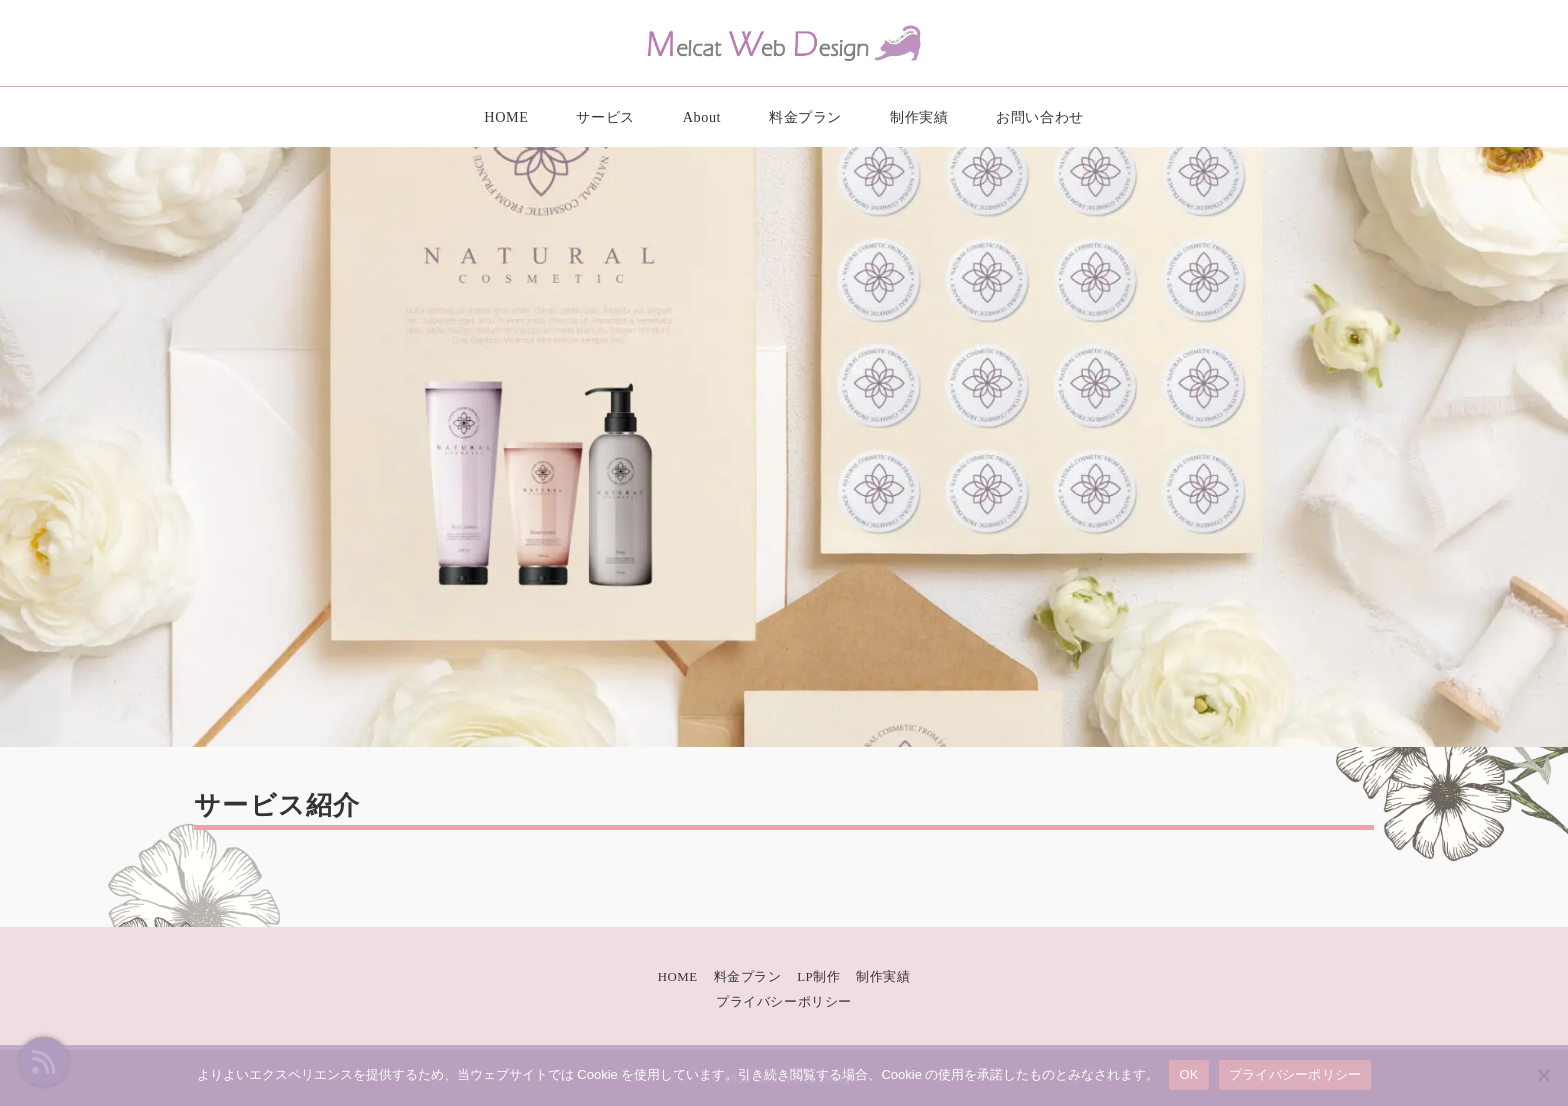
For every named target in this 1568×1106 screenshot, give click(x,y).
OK (1188, 1074)
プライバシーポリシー (783, 1002)
